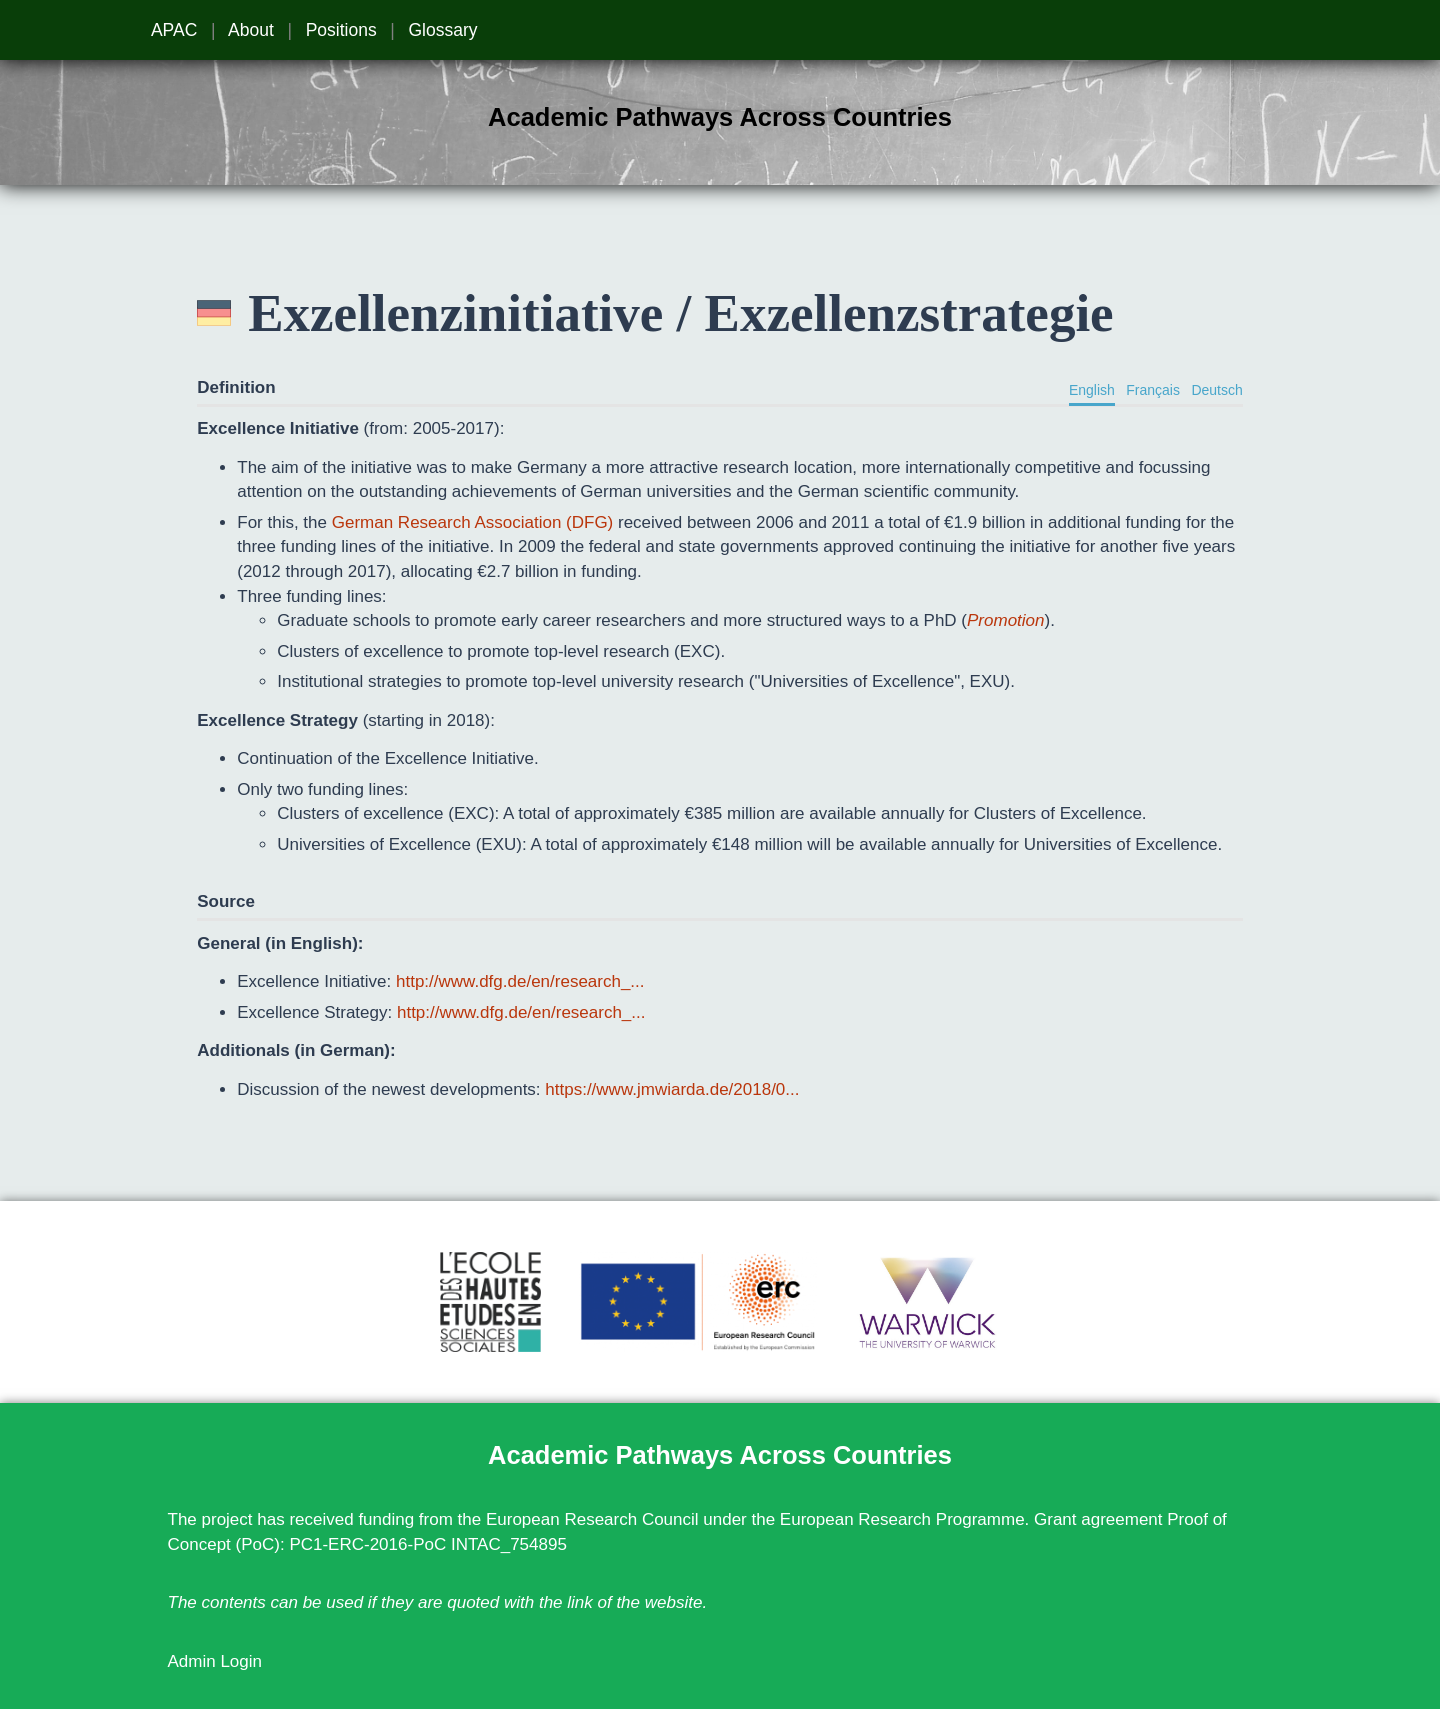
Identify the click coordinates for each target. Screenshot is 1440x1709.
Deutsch (1216, 390)
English (1092, 390)
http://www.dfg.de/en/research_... (520, 981)
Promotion (1005, 620)
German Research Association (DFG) (473, 522)
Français (1153, 390)
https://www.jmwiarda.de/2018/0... (672, 1089)
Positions (341, 30)
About (251, 30)
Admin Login (215, 1661)
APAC (174, 30)
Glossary (442, 30)
